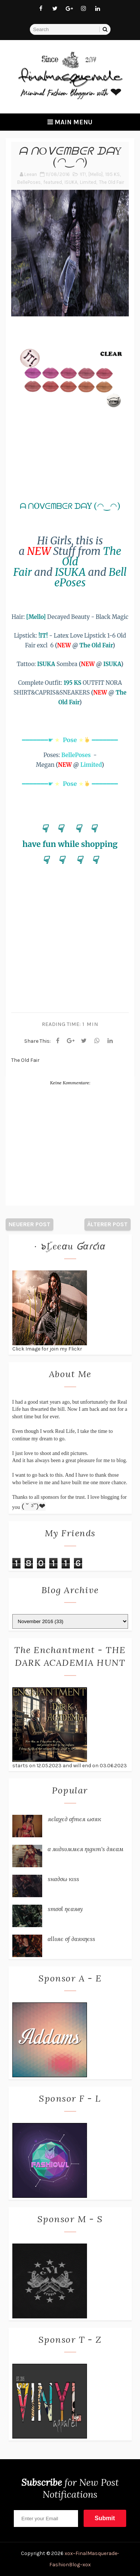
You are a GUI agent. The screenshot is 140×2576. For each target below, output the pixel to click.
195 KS (112, 174)
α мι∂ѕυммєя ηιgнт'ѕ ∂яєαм (86, 1849)
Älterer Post (107, 1224)
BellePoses (29, 182)
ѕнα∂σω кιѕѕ (63, 1879)
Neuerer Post (29, 1224)
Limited (88, 182)
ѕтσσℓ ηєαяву (65, 1909)
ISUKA (71, 182)
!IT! (83, 174)
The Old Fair (111, 182)
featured (52, 182)
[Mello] (95, 174)
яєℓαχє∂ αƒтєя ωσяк (74, 1819)
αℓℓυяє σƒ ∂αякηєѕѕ (72, 1938)
